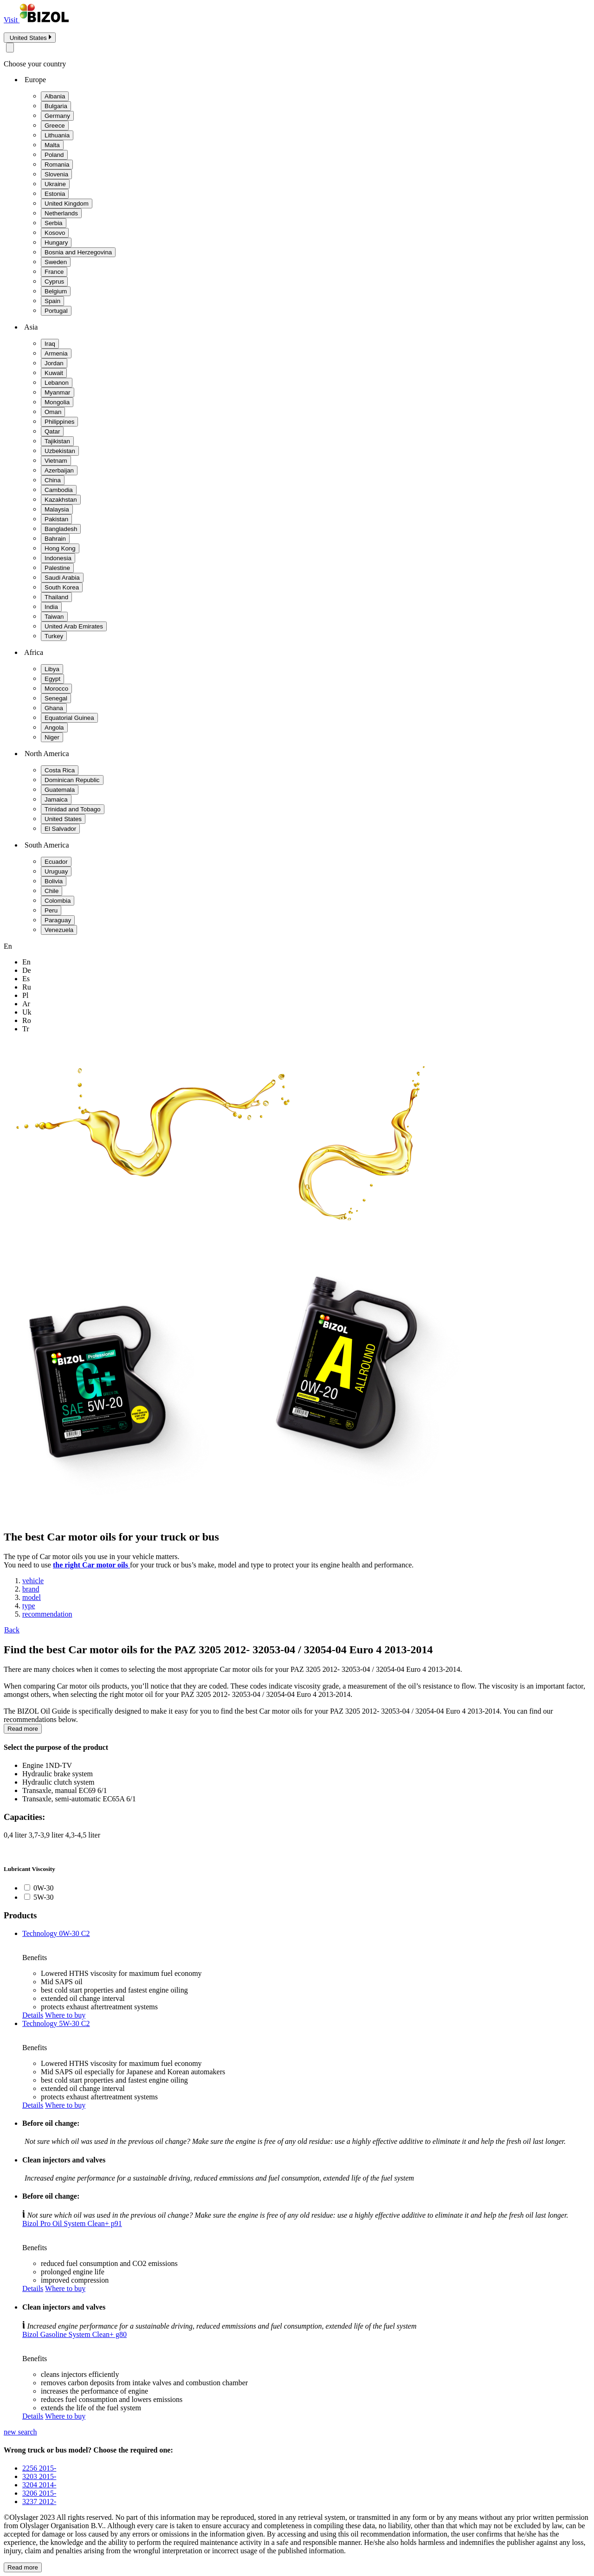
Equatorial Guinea (69, 717)
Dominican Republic (72, 780)
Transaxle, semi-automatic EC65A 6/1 (79, 1799)
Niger (52, 737)
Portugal (56, 310)
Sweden (56, 262)
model (31, 1597)
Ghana (54, 708)
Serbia (54, 223)
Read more (22, 1728)
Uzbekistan (60, 450)
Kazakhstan (61, 499)
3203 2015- (39, 2476)
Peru (51, 910)
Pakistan (56, 519)
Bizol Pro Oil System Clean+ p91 (72, 2223)
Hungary (56, 242)
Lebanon (57, 382)
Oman (53, 411)
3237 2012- (39, 2501)
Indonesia (58, 558)
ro (26, 1020)
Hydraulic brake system (57, 1774)
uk (27, 1012)
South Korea (62, 587)
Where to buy (65, 2015)
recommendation (47, 1614)
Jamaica (56, 799)
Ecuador (56, 861)
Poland (54, 154)
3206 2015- (39, 2493)
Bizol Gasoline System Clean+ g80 (74, 2334)
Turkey (54, 636)
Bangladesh (61, 528)
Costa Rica (60, 770)
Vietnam (56, 460)
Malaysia (57, 509)
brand (30, 1589)
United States (63, 819)
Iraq (50, 343)
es (26, 979)
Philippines (59, 421)
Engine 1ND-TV (47, 1765)
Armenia (56, 353)
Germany (57, 115)
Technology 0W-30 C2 (56, 1933)
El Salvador (60, 828)
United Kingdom (67, 203)
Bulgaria (56, 106)
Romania (57, 164)
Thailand (56, 597)
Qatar (52, 431)
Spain (52, 301)
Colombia (58, 900)
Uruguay (56, 871)
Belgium (56, 291)
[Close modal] (10, 47)
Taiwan (54, 616)
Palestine (57, 567)
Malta (52, 145)
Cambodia (59, 489)
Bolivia (54, 881)
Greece (55, 125)
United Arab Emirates (74, 626)
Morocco (56, 688)
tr (25, 1029)
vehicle (33, 1581)
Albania (55, 96)
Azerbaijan (59, 470)
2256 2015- (39, 2468)
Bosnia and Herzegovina (78, 252)
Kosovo (55, 232)
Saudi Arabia (62, 577)
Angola (54, 727)
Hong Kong (60, 548)
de (26, 970)
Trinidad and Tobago (73, 809)
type (28, 1606)
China (53, 480)
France (54, 271)
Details (32, 2015)
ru (26, 987)
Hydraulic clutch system (58, 1782)
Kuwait (54, 372)
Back (11, 1630)
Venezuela (59, 929)
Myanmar (58, 392)
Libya (52, 669)
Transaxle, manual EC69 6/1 (64, 1790)
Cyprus (54, 281)
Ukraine (55, 184)
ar (26, 1004)
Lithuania (57, 135)
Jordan (54, 363)
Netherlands (61, 213)
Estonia (55, 193)
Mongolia (57, 402)
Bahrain (55, 538)
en (26, 962)
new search (20, 2432)
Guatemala (60, 789)
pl (25, 995)
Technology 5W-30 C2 (56, 2023)
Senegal (56, 698)
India (51, 606)
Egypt (52, 678)
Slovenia (56, 174)
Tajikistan (57, 441)
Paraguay (58, 920)
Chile (51, 890)
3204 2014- (39, 2485)
